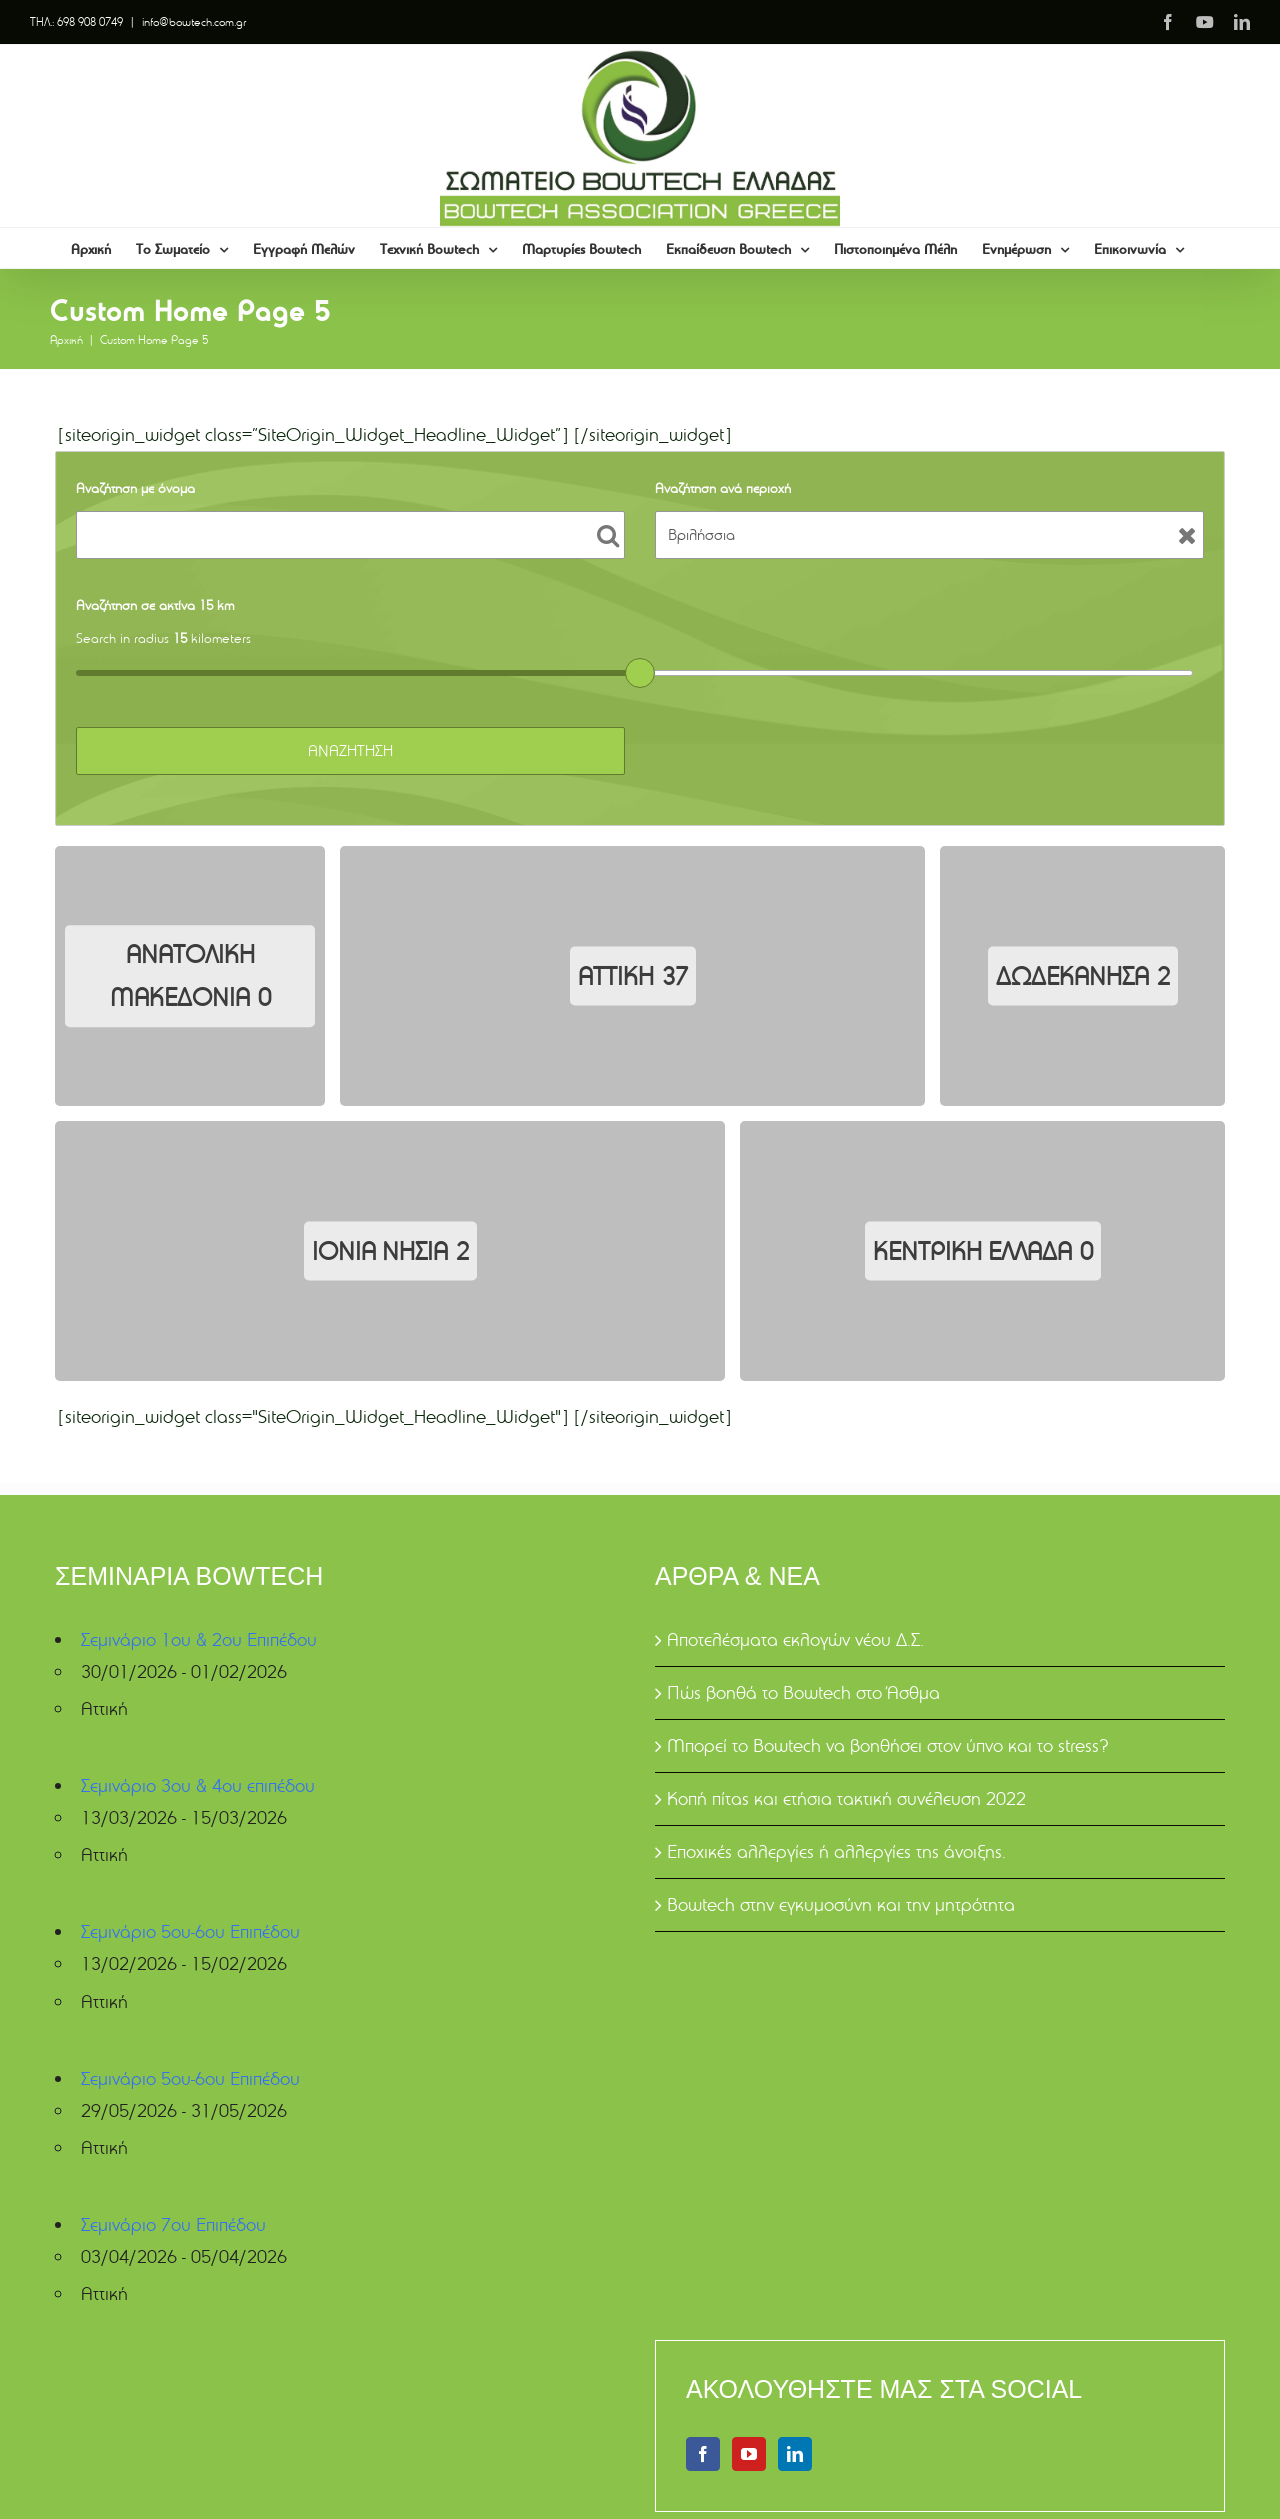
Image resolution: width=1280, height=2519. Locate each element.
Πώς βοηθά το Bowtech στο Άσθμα (803, 1692)
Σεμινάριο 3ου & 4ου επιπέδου (198, 1785)
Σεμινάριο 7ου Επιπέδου (173, 2224)
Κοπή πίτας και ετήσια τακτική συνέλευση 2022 (846, 1798)
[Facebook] (703, 2454)
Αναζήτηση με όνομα (135, 488)
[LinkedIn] (795, 2454)
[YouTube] (749, 2454)
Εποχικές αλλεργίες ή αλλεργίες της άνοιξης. (836, 1851)
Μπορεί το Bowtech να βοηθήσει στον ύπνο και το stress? (888, 1745)
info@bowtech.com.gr (194, 21)
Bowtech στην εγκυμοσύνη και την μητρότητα (841, 1904)
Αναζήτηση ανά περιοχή (723, 488)
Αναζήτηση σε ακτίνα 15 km (155, 605)
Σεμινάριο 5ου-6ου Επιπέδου (190, 1931)
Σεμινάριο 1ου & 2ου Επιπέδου (199, 1639)
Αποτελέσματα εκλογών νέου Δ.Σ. (795, 1639)
